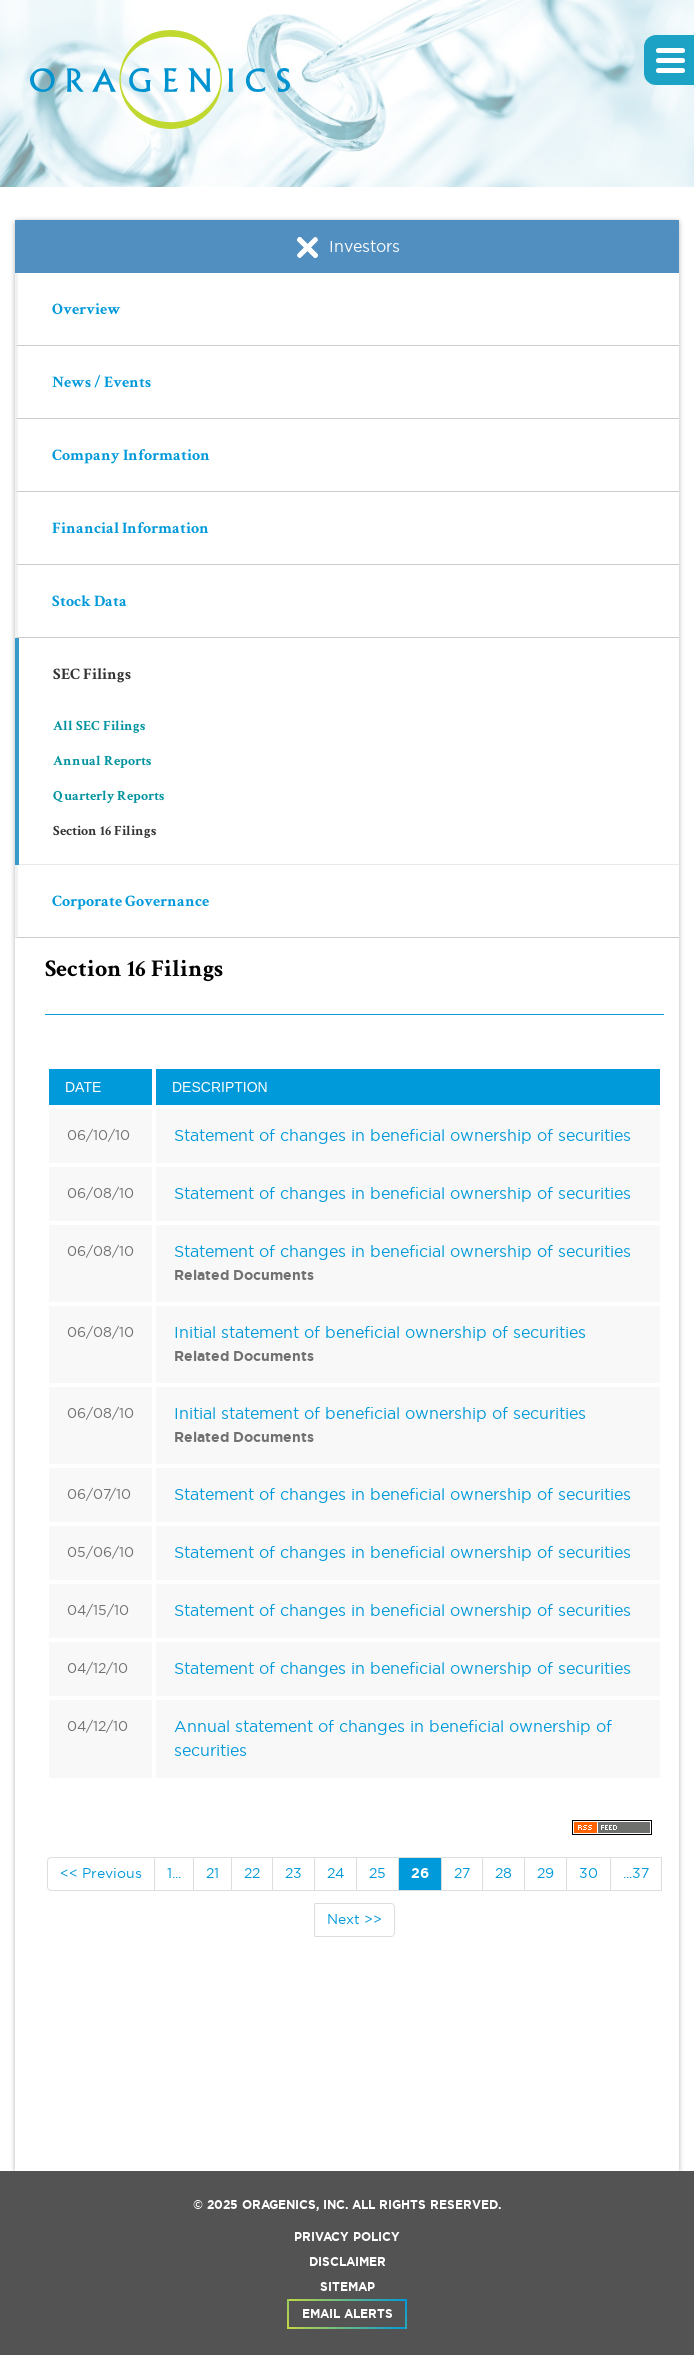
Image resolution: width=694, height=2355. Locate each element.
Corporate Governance (130, 903)
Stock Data (89, 603)
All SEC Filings (99, 727)
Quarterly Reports (108, 797)
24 (335, 1873)
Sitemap (347, 2287)
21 (212, 1873)
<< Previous (101, 1873)
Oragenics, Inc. (295, 2205)
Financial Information (130, 530)
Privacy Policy (347, 2237)
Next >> (354, 1919)
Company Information (131, 457)
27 (462, 1873)
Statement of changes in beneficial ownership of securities (402, 1135)
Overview (86, 311)
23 (293, 1873)
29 (545, 1873)
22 (252, 1873)
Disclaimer (347, 2262)
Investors (347, 246)
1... (174, 1873)
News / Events (101, 384)
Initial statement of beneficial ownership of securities (380, 1332)
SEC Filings (92, 676)
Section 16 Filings (104, 832)
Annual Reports (102, 762)
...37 (636, 1873)
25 (377, 1873)
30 (588, 1873)
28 (503, 1873)
